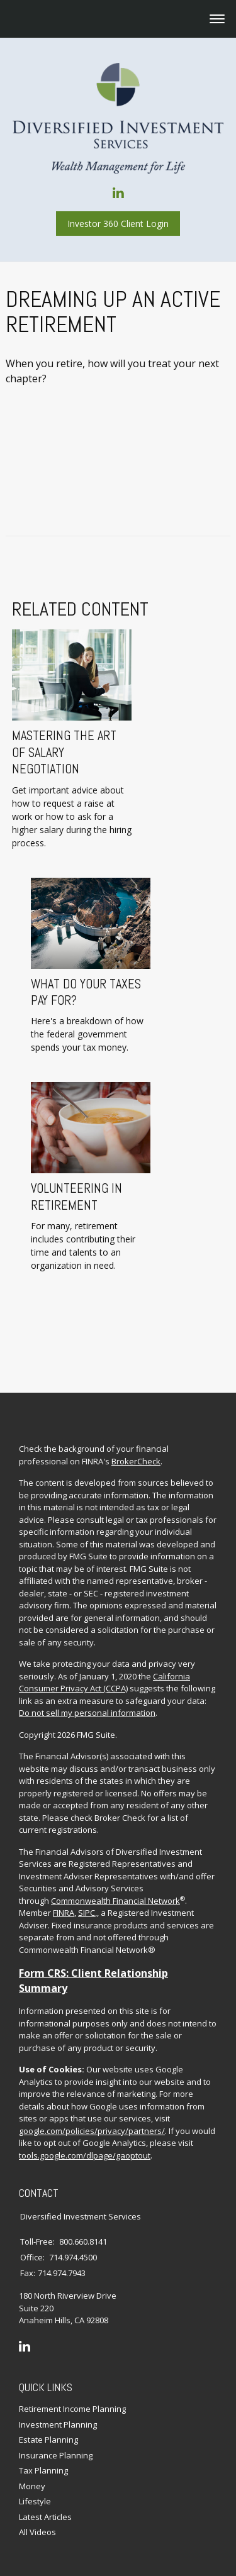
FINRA (63, 1897)
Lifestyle (35, 2485)
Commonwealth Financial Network (115, 1885)
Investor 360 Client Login (118, 223)
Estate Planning (48, 2424)
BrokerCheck (135, 1445)
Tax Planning (43, 2454)
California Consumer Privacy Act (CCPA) (104, 1667)
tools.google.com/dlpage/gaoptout (84, 2139)
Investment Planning (58, 2408)
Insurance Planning (56, 2439)
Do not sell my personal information (87, 1697)
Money (32, 2469)
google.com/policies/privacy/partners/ (92, 2115)
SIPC (86, 1897)
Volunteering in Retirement (64, 1196)
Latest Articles (45, 2500)
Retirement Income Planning (72, 2393)
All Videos (37, 2516)
